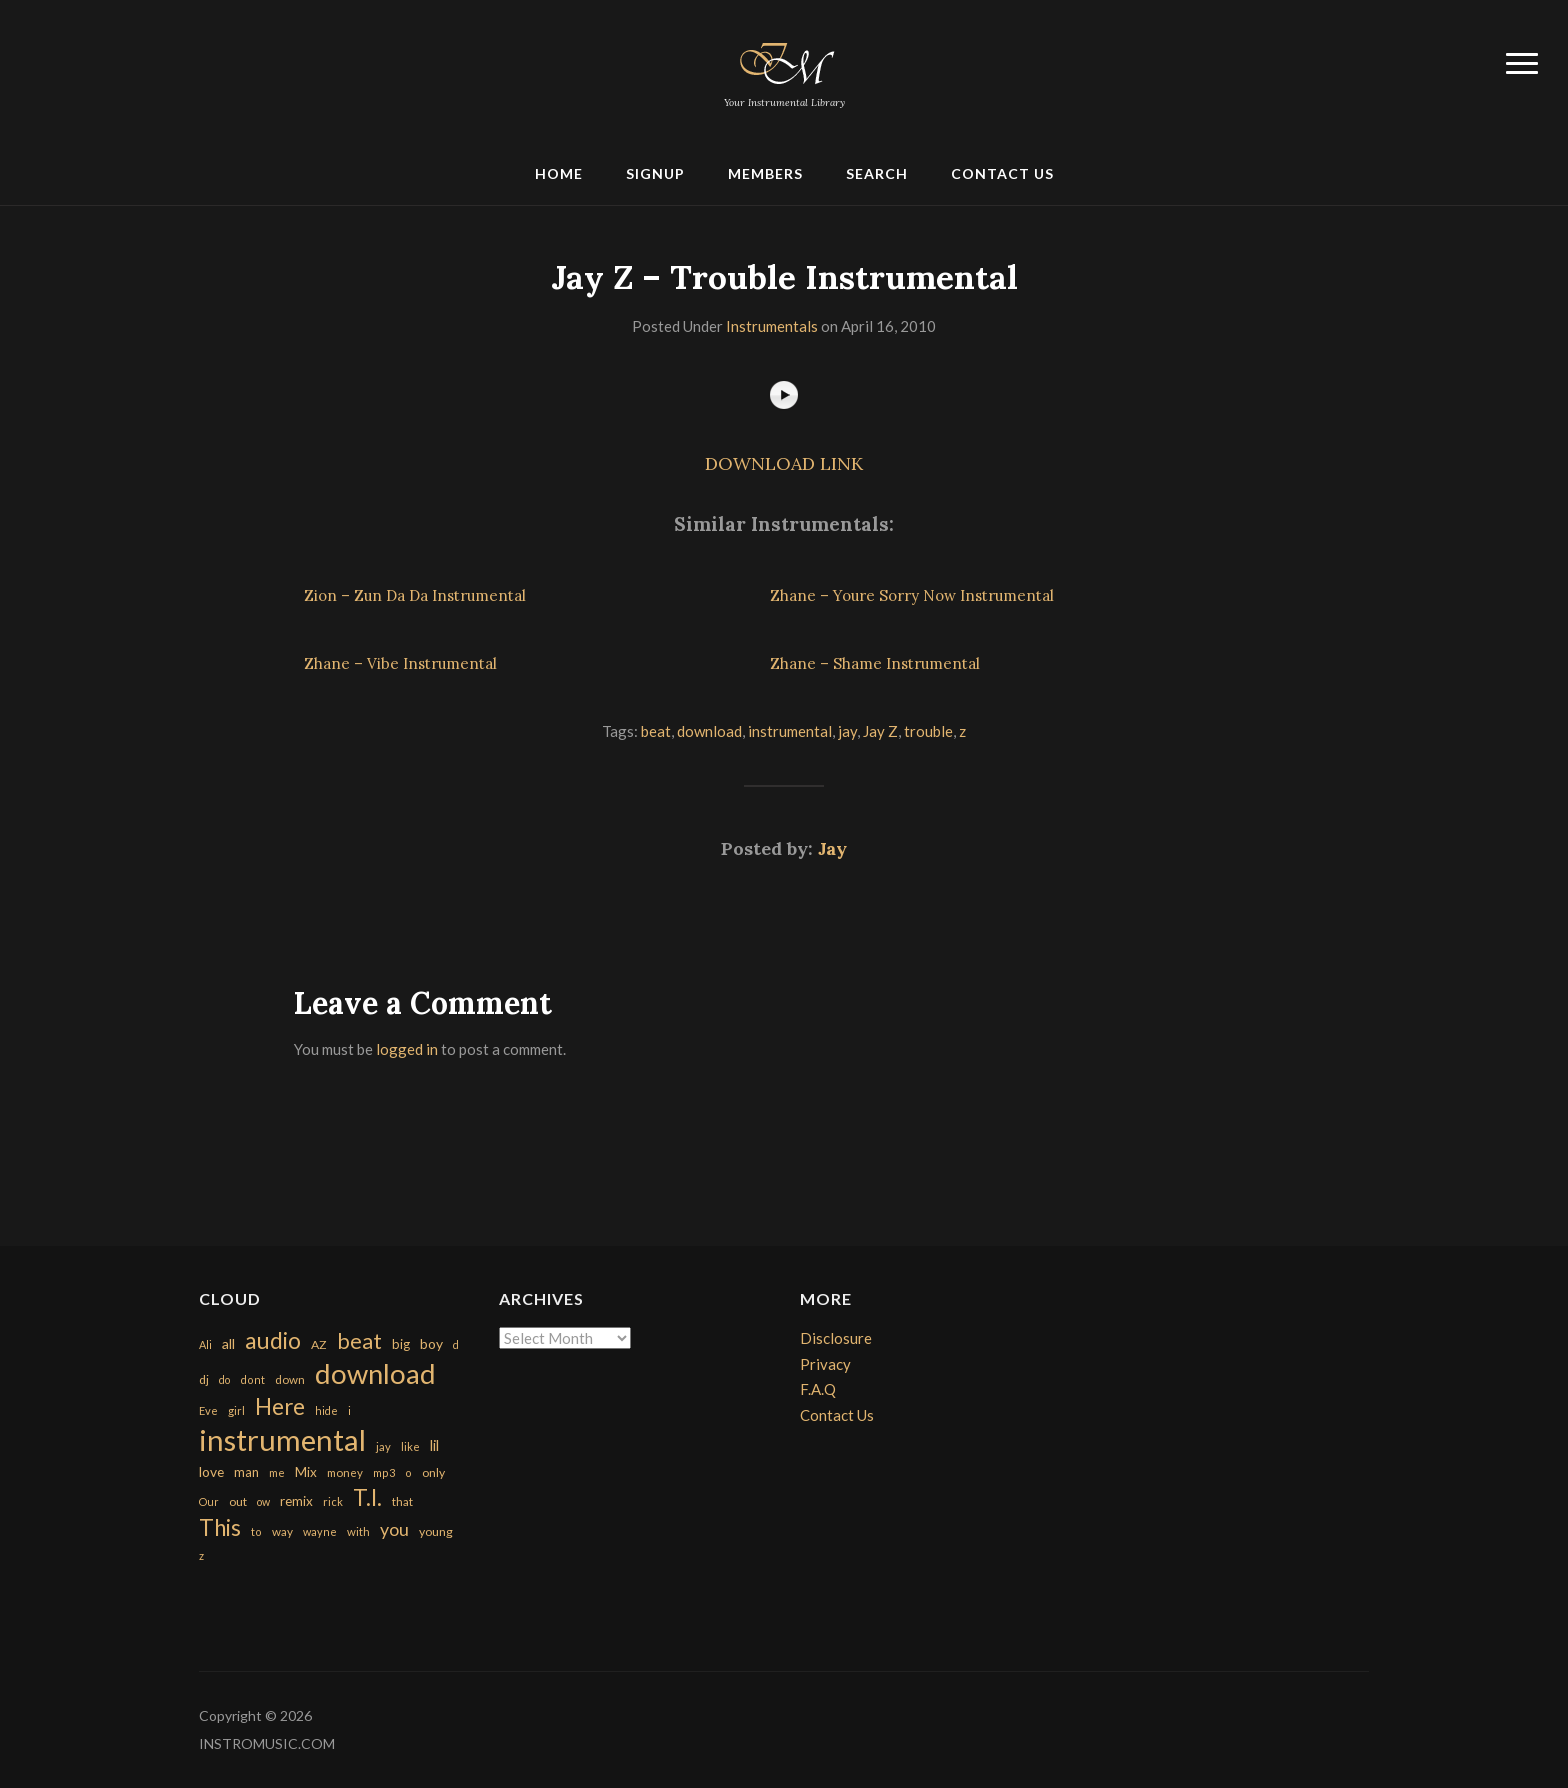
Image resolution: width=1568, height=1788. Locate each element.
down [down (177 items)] (290, 1379)
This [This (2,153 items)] (220, 1527)
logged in (407, 1049)
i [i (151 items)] (349, 1410)
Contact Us (1002, 173)
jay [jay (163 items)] (383, 1446)
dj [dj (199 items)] (204, 1379)
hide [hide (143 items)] (326, 1410)
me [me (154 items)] (277, 1472)
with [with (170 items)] (358, 1531)
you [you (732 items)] (394, 1529)
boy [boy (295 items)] (431, 1343)
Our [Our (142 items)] (209, 1501)
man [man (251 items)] (246, 1472)
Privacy (825, 1364)
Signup (655, 173)
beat (656, 731)
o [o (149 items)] (408, 1472)
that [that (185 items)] (402, 1501)
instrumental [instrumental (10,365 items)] (282, 1439)
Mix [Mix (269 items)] (306, 1472)
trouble (928, 731)
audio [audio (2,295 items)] (273, 1340)
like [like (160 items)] (410, 1446)
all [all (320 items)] (228, 1343)
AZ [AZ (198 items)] (319, 1344)
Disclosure (836, 1338)
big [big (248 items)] (401, 1344)
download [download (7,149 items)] (375, 1373)
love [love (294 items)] (211, 1471)
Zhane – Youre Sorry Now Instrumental (912, 595)
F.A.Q (818, 1389)
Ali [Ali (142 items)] (205, 1344)
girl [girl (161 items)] (236, 1410)
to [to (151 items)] (256, 1531)
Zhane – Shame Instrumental (875, 663)
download (709, 731)
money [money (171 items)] (345, 1472)
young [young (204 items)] (436, 1531)
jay (847, 731)
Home (559, 173)
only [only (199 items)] (433, 1472)
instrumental (790, 731)
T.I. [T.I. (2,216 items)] (367, 1497)
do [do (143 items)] (224, 1379)
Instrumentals (772, 326)
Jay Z (880, 731)
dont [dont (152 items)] (252, 1379)
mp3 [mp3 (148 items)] (384, 1472)
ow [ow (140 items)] (263, 1501)
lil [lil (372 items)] (434, 1445)
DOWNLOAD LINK (784, 463)
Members (765, 173)
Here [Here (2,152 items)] (280, 1406)
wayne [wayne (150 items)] (320, 1531)
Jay (832, 848)
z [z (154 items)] (201, 1555)
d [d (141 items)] (456, 1344)
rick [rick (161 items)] (333, 1501)
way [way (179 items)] (282, 1531)
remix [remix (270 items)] (296, 1501)
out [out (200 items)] (238, 1501)
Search (877, 173)
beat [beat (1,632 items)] (359, 1341)
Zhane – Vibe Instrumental (400, 663)
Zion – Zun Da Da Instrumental (415, 595)
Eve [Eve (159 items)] (208, 1410)
